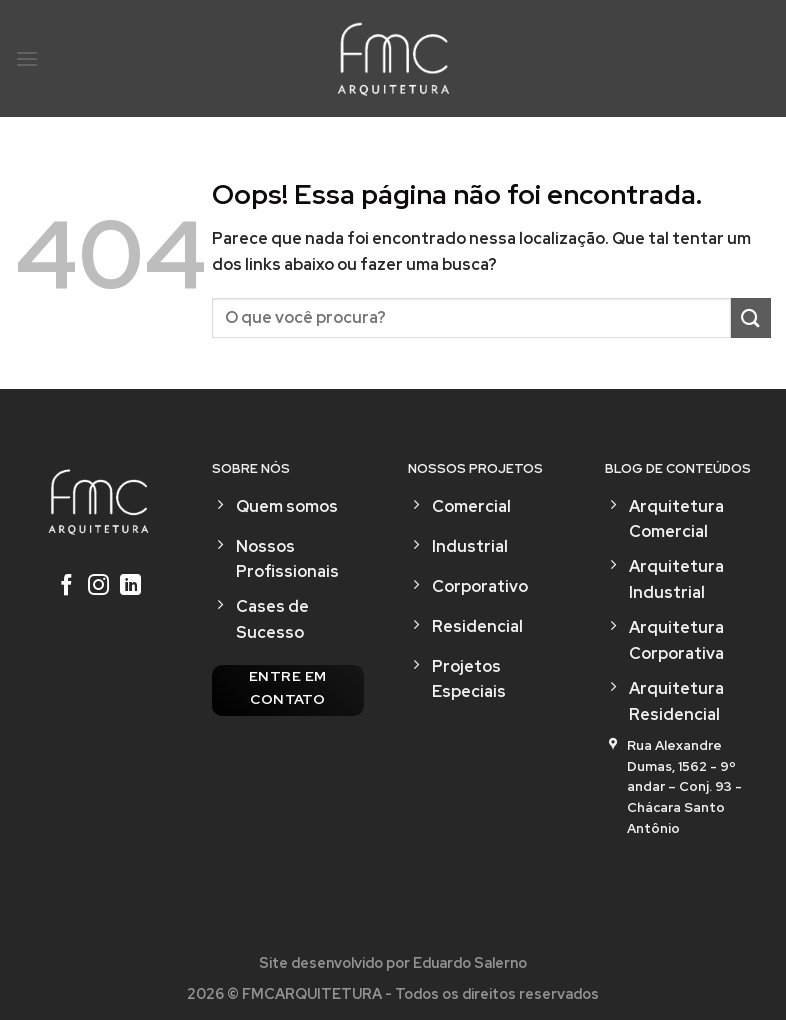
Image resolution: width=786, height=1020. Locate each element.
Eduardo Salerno (470, 962)
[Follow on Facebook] (66, 587)
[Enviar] (751, 317)
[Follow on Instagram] (98, 587)
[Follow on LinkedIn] (130, 587)
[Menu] (27, 58)
